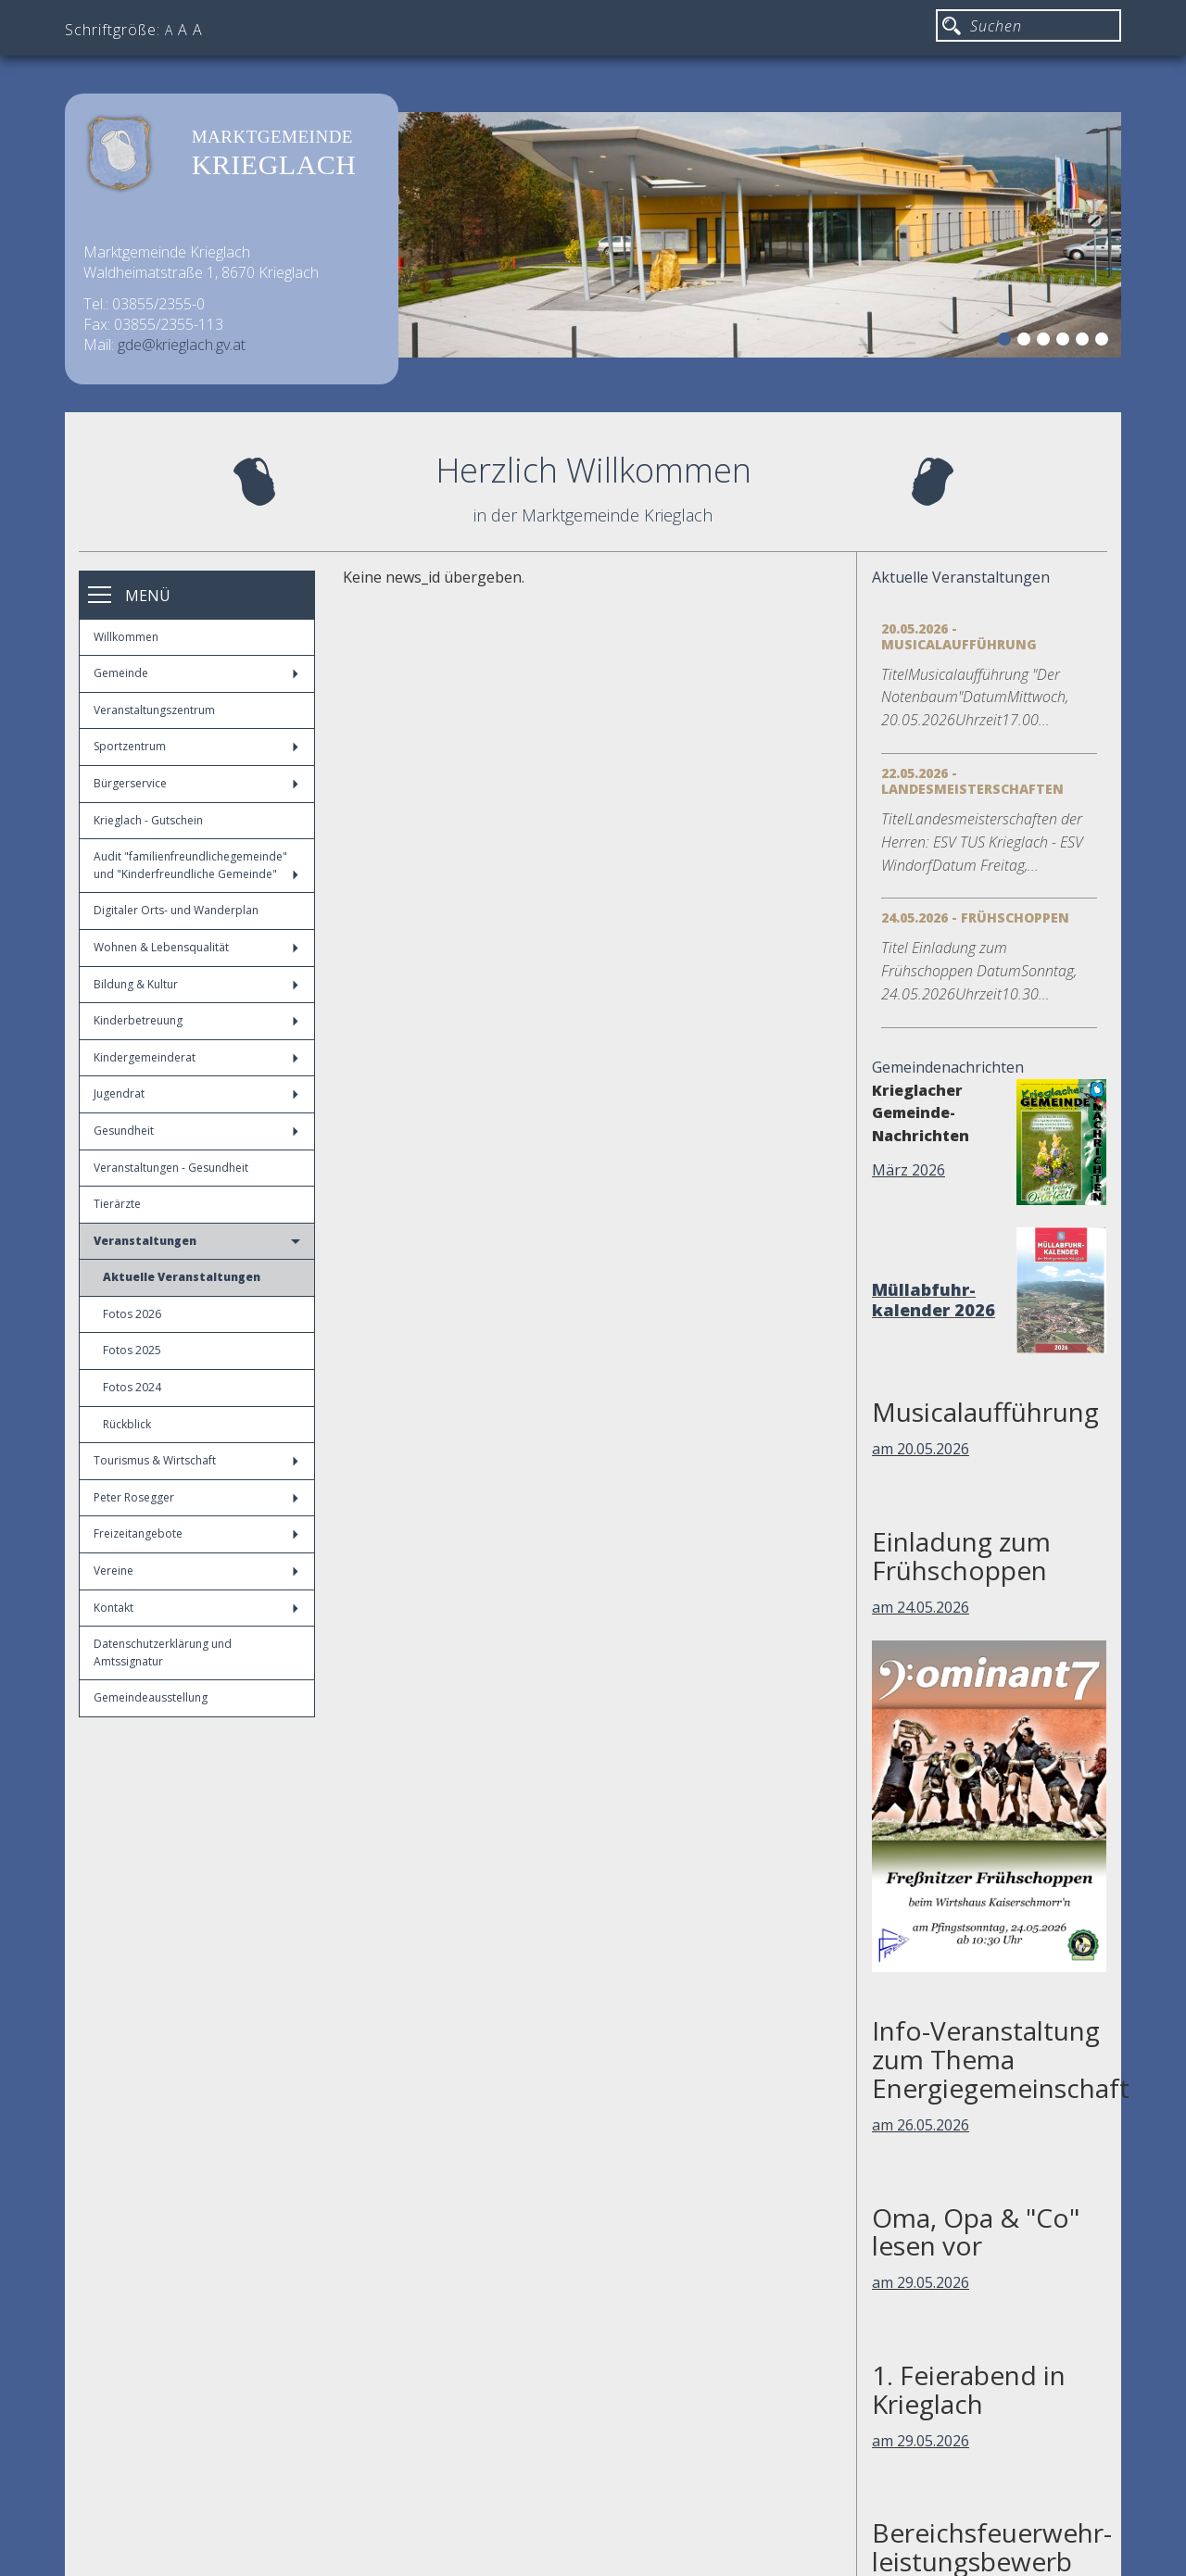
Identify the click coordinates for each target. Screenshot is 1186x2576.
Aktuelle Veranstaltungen (181, 1277)
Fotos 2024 (132, 1387)
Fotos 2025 (132, 1350)
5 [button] (1085, 342)
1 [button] (1007, 342)
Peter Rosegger (196, 1497)
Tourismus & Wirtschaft (196, 1460)
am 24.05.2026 (920, 1607)
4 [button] (1065, 342)
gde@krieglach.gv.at (182, 344)
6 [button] (1104, 342)
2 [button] (1026, 342)
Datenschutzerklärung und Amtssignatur (163, 1652)
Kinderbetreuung (196, 1020)
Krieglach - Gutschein (148, 820)
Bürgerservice (196, 783)
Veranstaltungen (197, 1241)
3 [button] (1046, 342)
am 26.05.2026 (920, 2125)
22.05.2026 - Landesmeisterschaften (972, 781)
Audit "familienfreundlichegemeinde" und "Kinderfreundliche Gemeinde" (196, 865)
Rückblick (127, 1424)
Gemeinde (196, 673)
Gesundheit (196, 1130)
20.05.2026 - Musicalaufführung (959, 636)
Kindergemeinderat (196, 1057)
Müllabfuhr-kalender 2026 (933, 1299)
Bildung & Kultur (196, 984)
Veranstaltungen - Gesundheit (171, 1167)
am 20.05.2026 (920, 1449)
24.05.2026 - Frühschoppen (975, 917)
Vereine (196, 1570)
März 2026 (908, 1170)
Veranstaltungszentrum (154, 710)
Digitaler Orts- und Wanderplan (176, 910)
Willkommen (126, 637)
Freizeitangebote (196, 1533)
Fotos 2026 (132, 1314)
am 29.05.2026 (920, 2282)
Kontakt (196, 1607)
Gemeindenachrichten (948, 1067)
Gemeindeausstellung (151, 1697)
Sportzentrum (196, 746)
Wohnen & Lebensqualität (196, 947)
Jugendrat (196, 1093)
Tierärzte (117, 1204)
